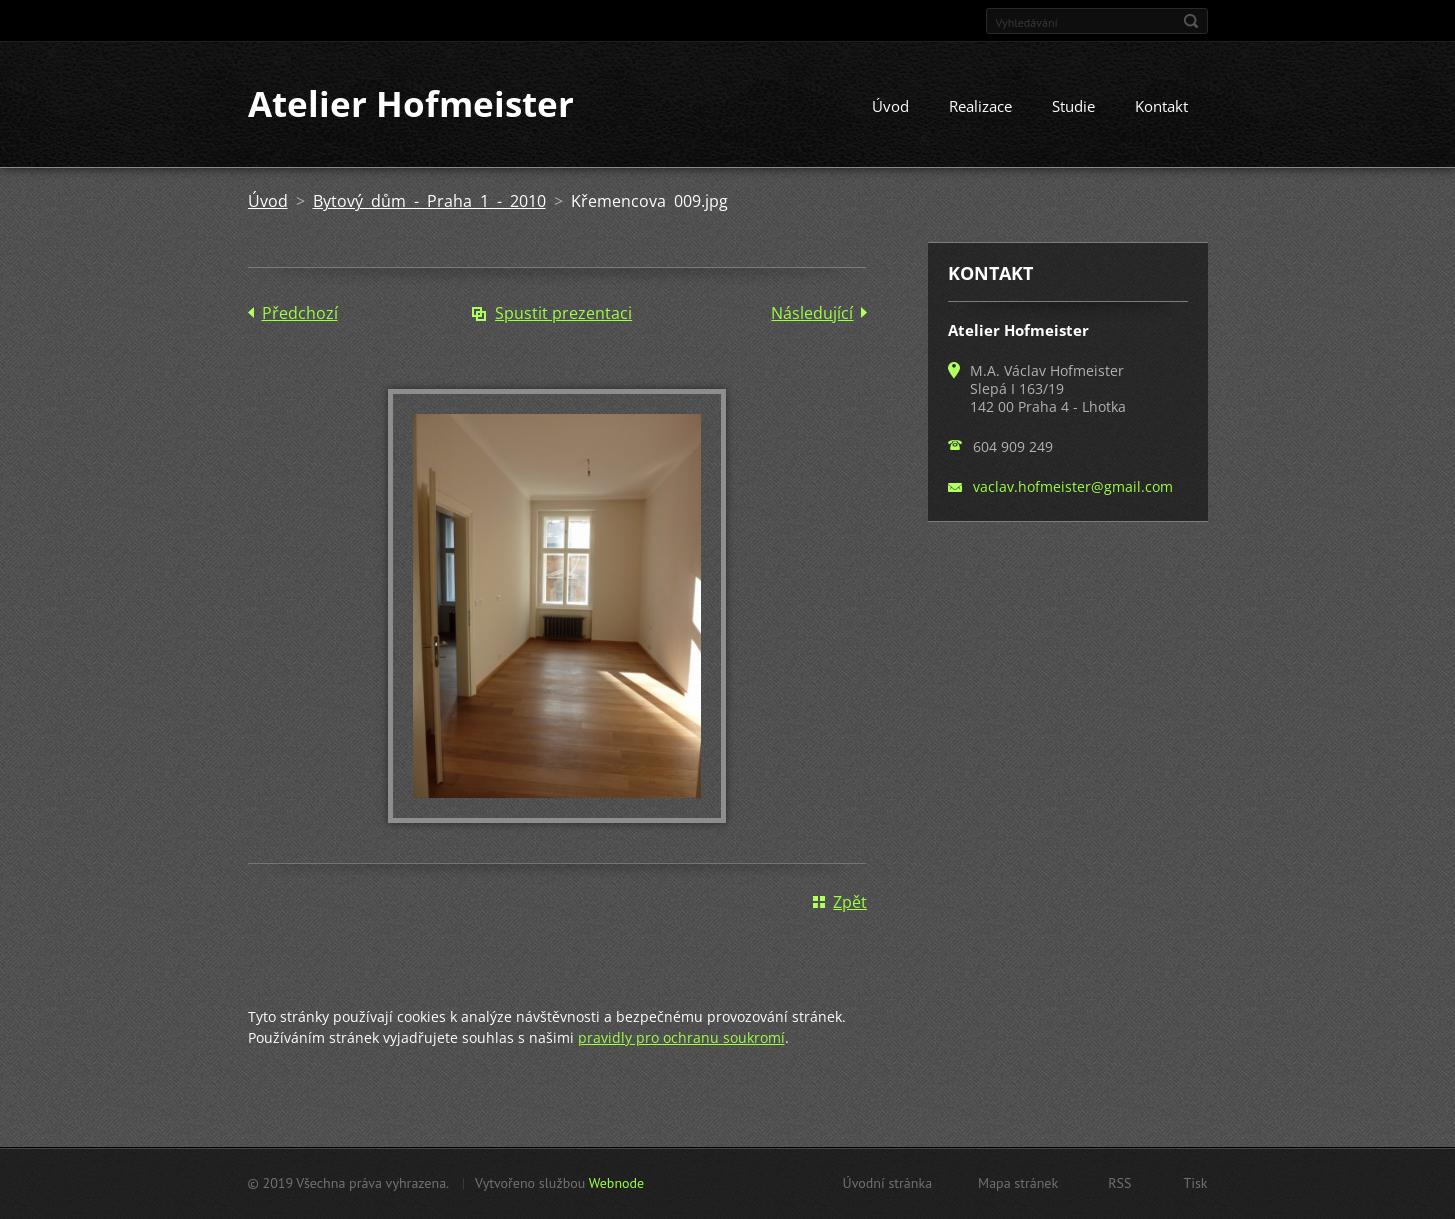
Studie (1073, 107)
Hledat (1191, 21)
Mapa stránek (1018, 1183)
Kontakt (1161, 107)
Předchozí (300, 314)
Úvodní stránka (888, 1183)
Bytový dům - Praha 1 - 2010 (429, 202)
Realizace (980, 107)
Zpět (850, 902)
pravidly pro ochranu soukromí (681, 1037)
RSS (1119, 1183)
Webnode (616, 1183)
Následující (812, 314)
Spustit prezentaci (563, 314)
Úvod (890, 107)
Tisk (1195, 1183)
